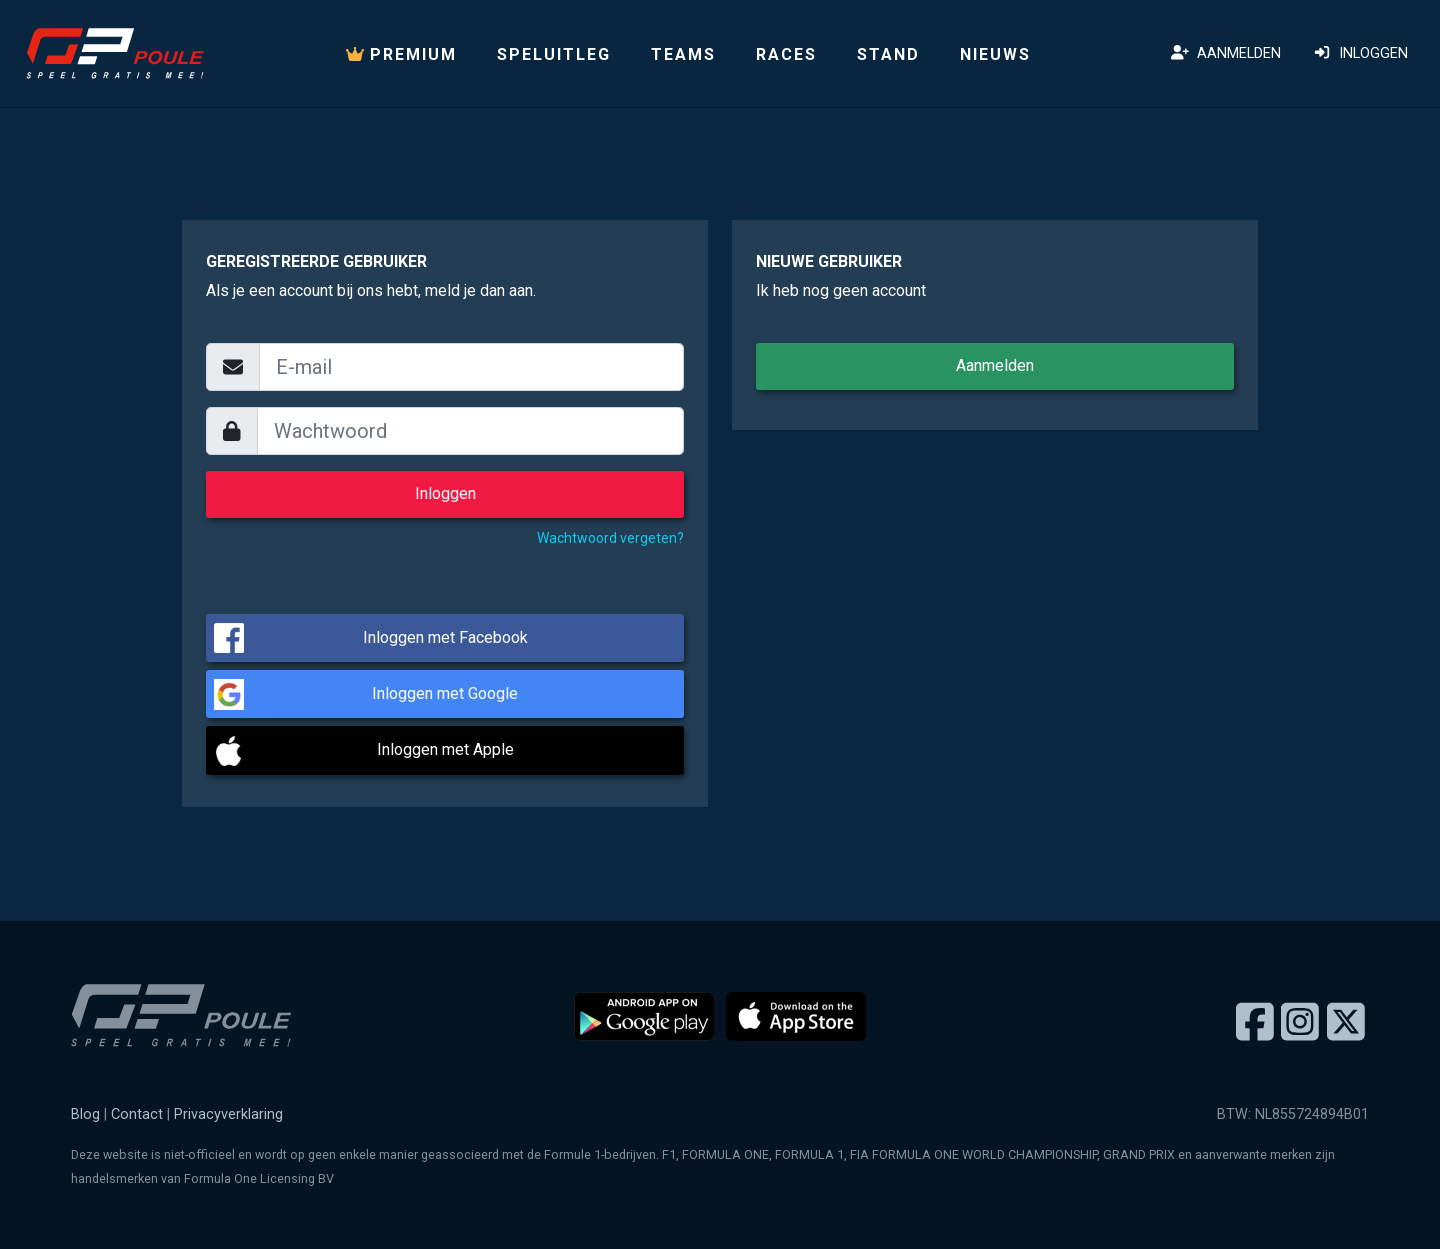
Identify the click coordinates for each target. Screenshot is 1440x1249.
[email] (471, 367)
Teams (683, 54)
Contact (137, 1114)
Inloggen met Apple (445, 749)
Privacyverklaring (228, 1114)
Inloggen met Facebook (445, 637)
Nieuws (995, 54)
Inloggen (1360, 53)
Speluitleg (554, 54)
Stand (888, 54)
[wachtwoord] (471, 431)
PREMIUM (401, 54)
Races (786, 54)
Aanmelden (1226, 53)
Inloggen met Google (445, 693)
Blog (85, 1114)
